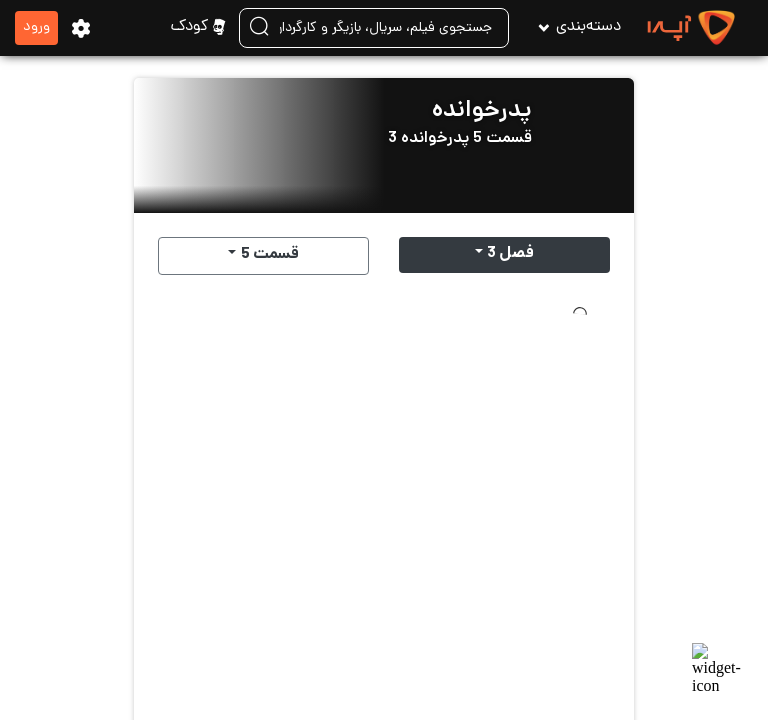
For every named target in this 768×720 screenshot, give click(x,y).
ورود (36, 27)
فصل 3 (510, 254)
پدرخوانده (482, 111)
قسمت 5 (270, 255)
